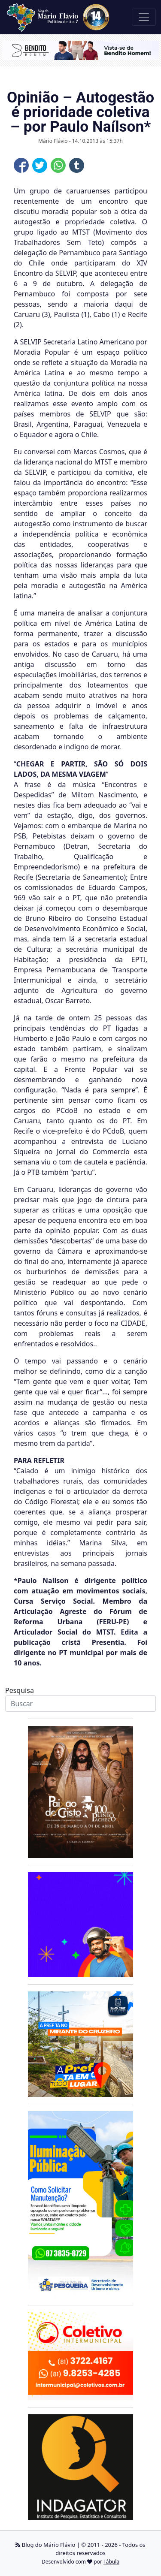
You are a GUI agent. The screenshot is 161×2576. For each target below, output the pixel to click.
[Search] (80, 1703)
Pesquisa (19, 1690)
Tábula (111, 2561)
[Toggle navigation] (144, 17)
